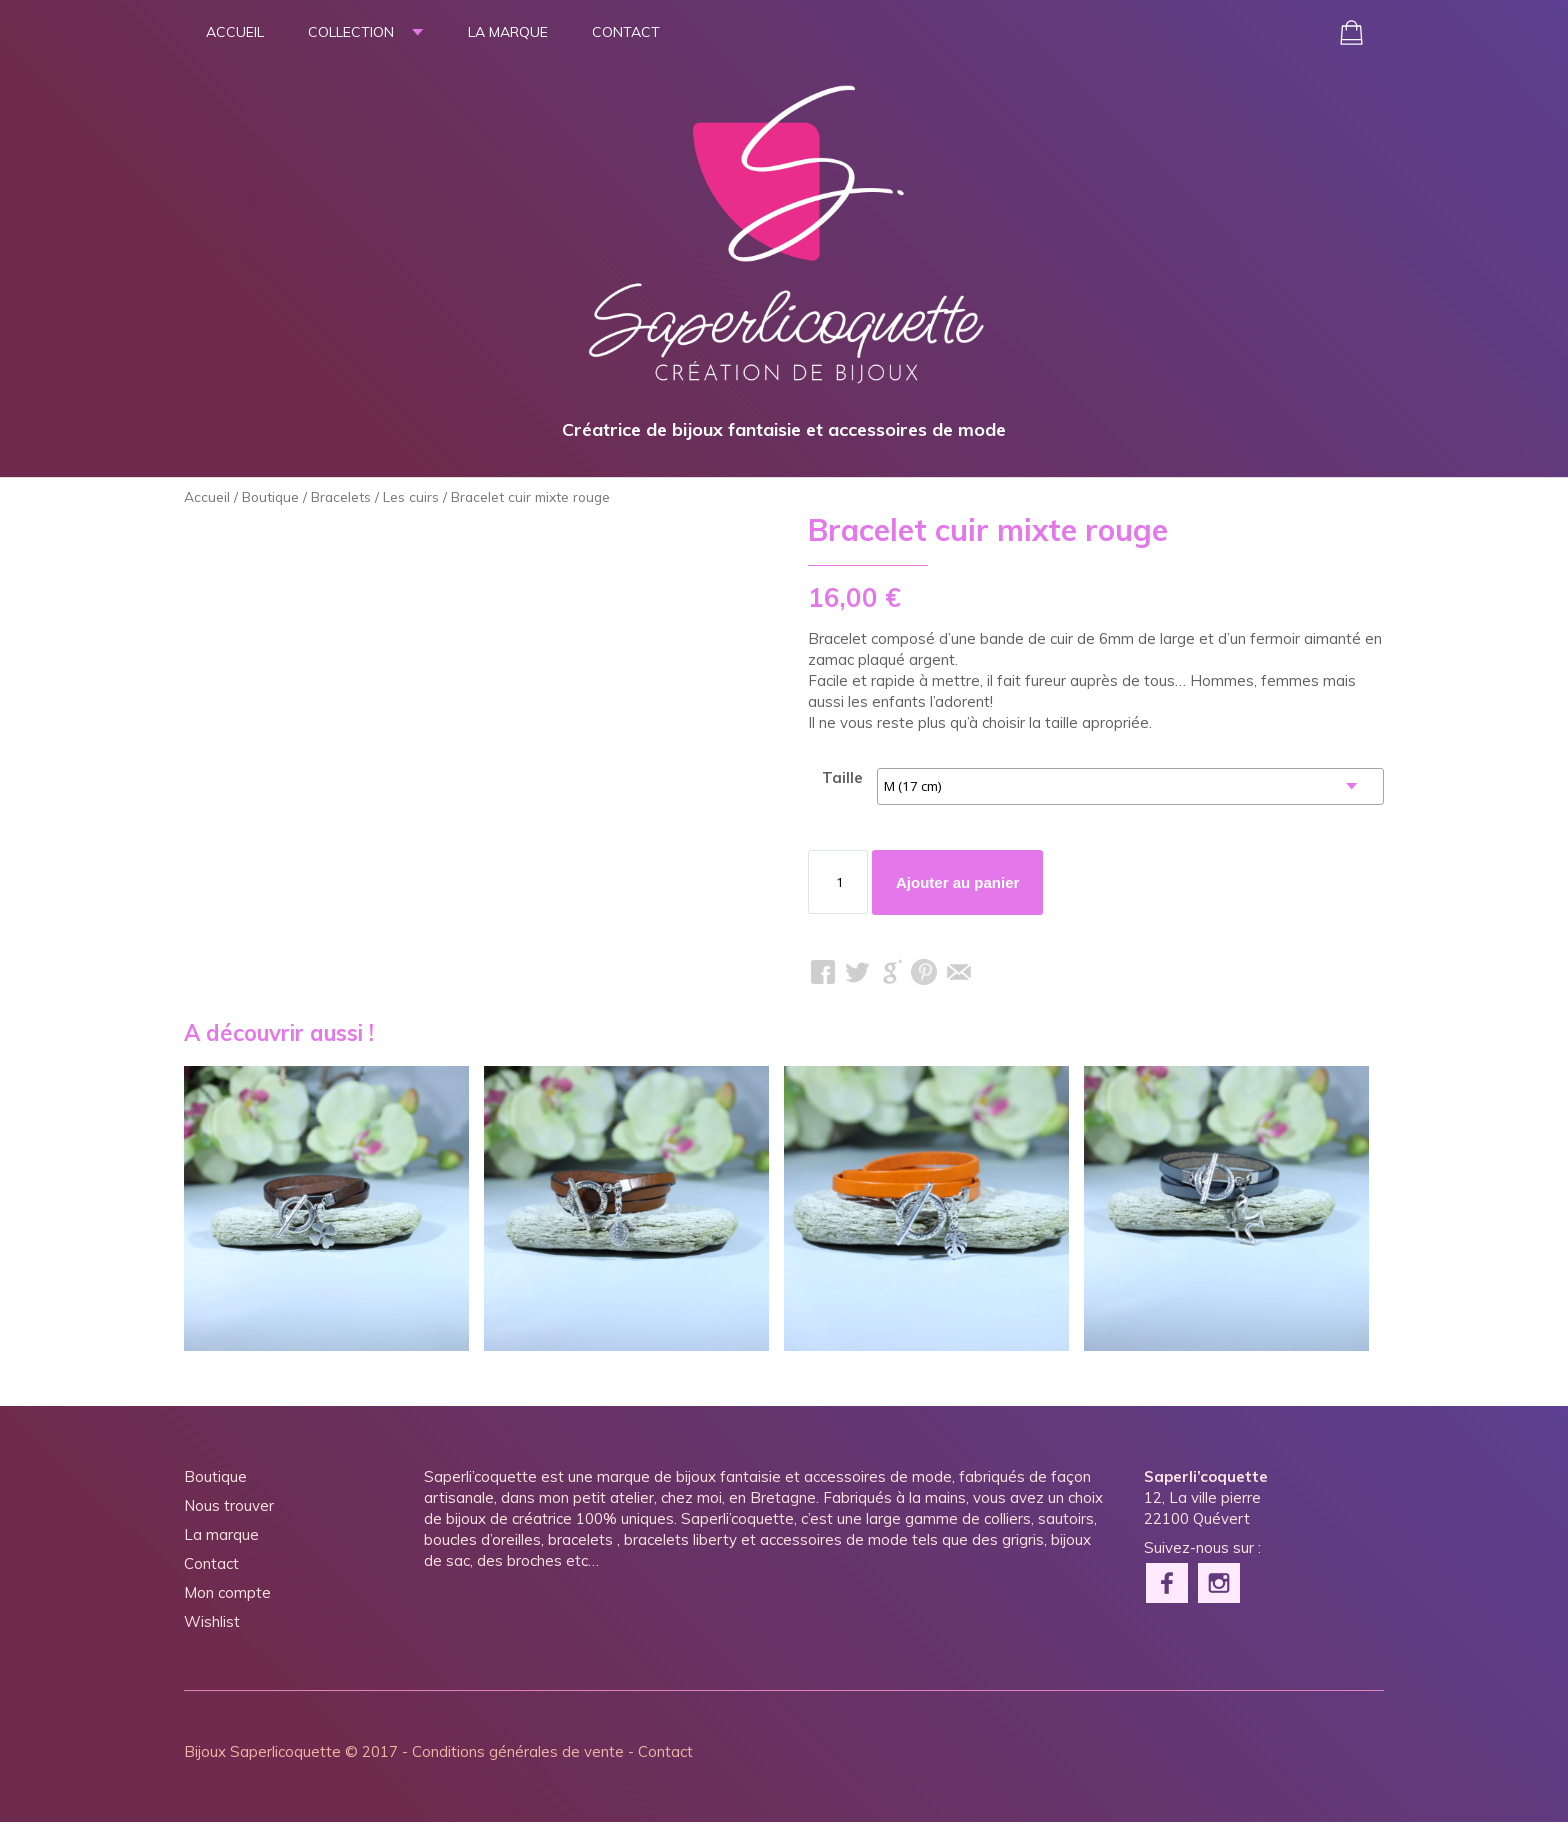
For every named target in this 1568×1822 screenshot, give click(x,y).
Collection (351, 32)
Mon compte (227, 1592)
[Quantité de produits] (838, 882)
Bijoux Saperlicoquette (262, 1751)
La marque (508, 32)
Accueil (235, 32)
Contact (626, 32)
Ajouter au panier (957, 882)
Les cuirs (411, 496)
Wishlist (212, 1621)
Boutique (270, 496)
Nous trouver (229, 1505)
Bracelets (341, 496)
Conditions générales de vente (518, 1751)
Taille (842, 777)
